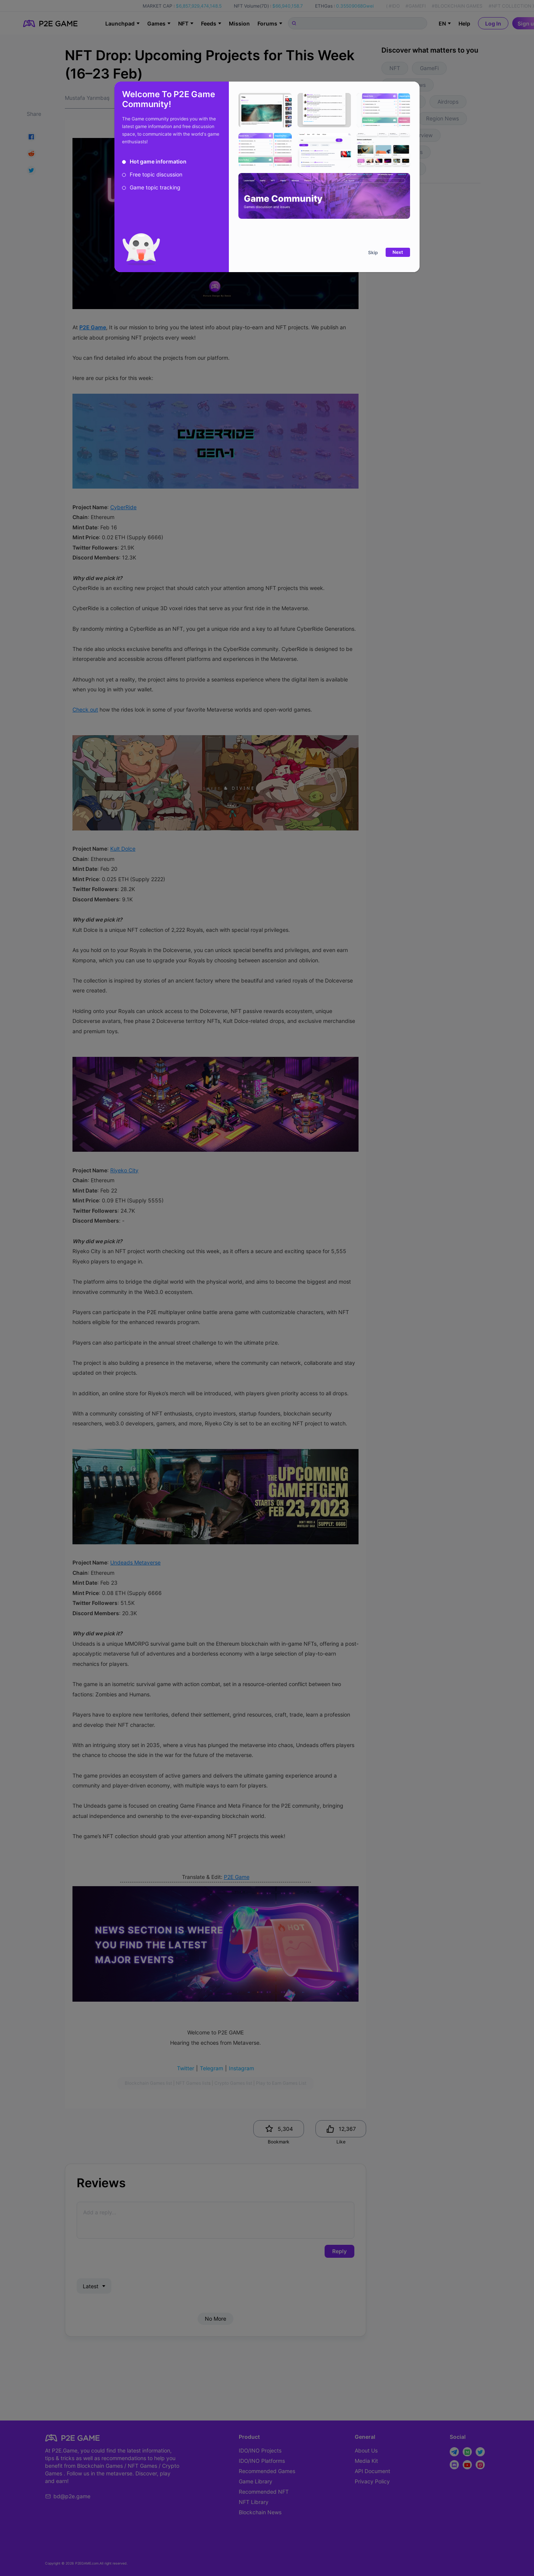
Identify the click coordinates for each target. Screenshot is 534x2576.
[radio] (154, 161)
